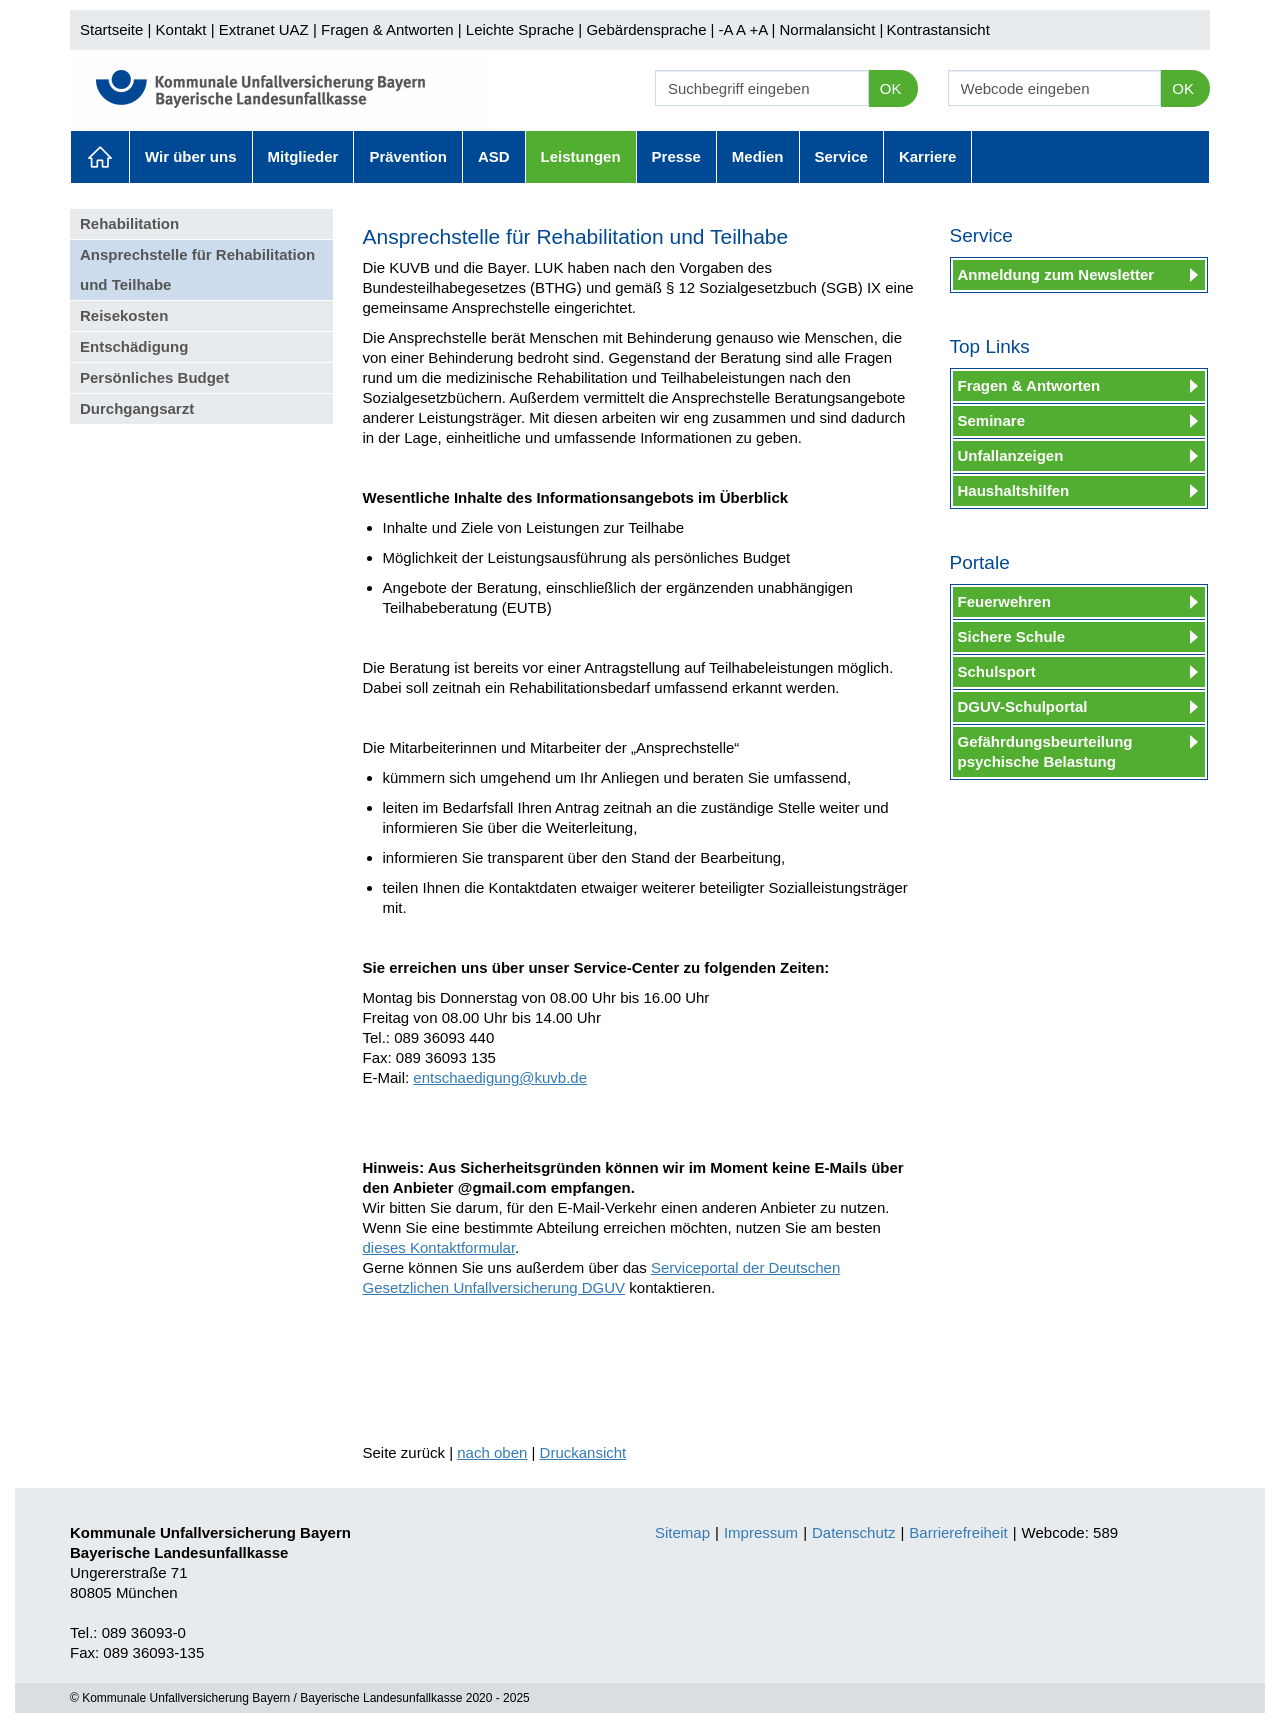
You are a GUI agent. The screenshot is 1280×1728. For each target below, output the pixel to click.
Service (841, 156)
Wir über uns (191, 156)
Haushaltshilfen (1014, 490)
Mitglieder (303, 156)
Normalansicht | (831, 29)
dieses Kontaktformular (439, 1247)
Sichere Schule (1012, 636)
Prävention (408, 156)
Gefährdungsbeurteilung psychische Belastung (1045, 751)
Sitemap (682, 1532)
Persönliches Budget (154, 377)
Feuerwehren (1004, 601)
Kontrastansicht (937, 29)
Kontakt (181, 29)
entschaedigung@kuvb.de (500, 1077)
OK (891, 88)
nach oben (492, 1452)
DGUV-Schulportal (1023, 706)
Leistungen (581, 156)
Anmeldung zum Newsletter (1056, 274)
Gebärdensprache (646, 29)
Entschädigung (134, 346)
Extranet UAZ (264, 29)
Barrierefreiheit (958, 1532)
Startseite (111, 29)
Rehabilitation (129, 223)
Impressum (761, 1532)
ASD (494, 156)
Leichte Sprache (520, 29)
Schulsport (997, 671)
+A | (760, 29)
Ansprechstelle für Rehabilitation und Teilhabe (197, 269)
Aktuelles (100, 157)
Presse (676, 156)
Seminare (992, 420)
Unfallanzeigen (1011, 455)
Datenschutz (853, 1532)
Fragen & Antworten (387, 29)
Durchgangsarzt (137, 408)
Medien (758, 156)
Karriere (928, 156)
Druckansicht (583, 1452)
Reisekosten (124, 315)
